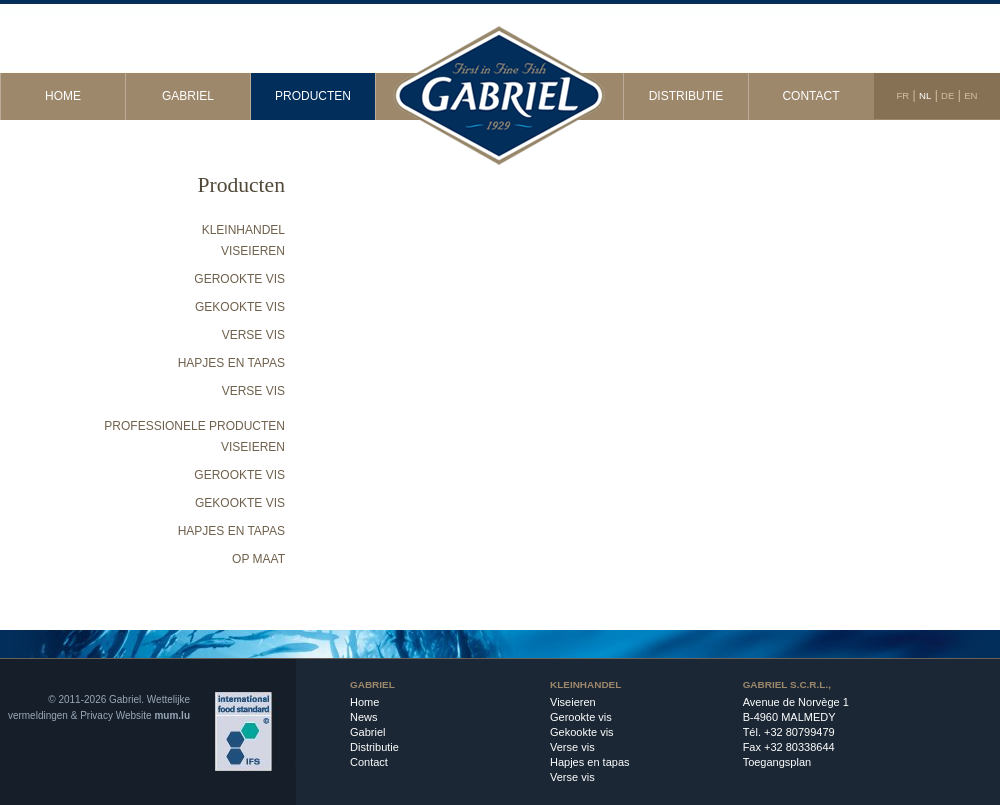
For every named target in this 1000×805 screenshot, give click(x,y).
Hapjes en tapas (231, 363)
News (364, 717)
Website (134, 715)
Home (63, 96)
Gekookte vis (240, 307)
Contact (810, 96)
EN (970, 95)
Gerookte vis (239, 279)
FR (902, 95)
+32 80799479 (799, 732)
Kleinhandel (243, 230)
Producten (313, 96)
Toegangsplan (777, 762)
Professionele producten (194, 426)
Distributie (686, 96)
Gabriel (188, 96)
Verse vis (253, 335)
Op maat (258, 559)
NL (925, 95)
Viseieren (253, 251)
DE (947, 95)
